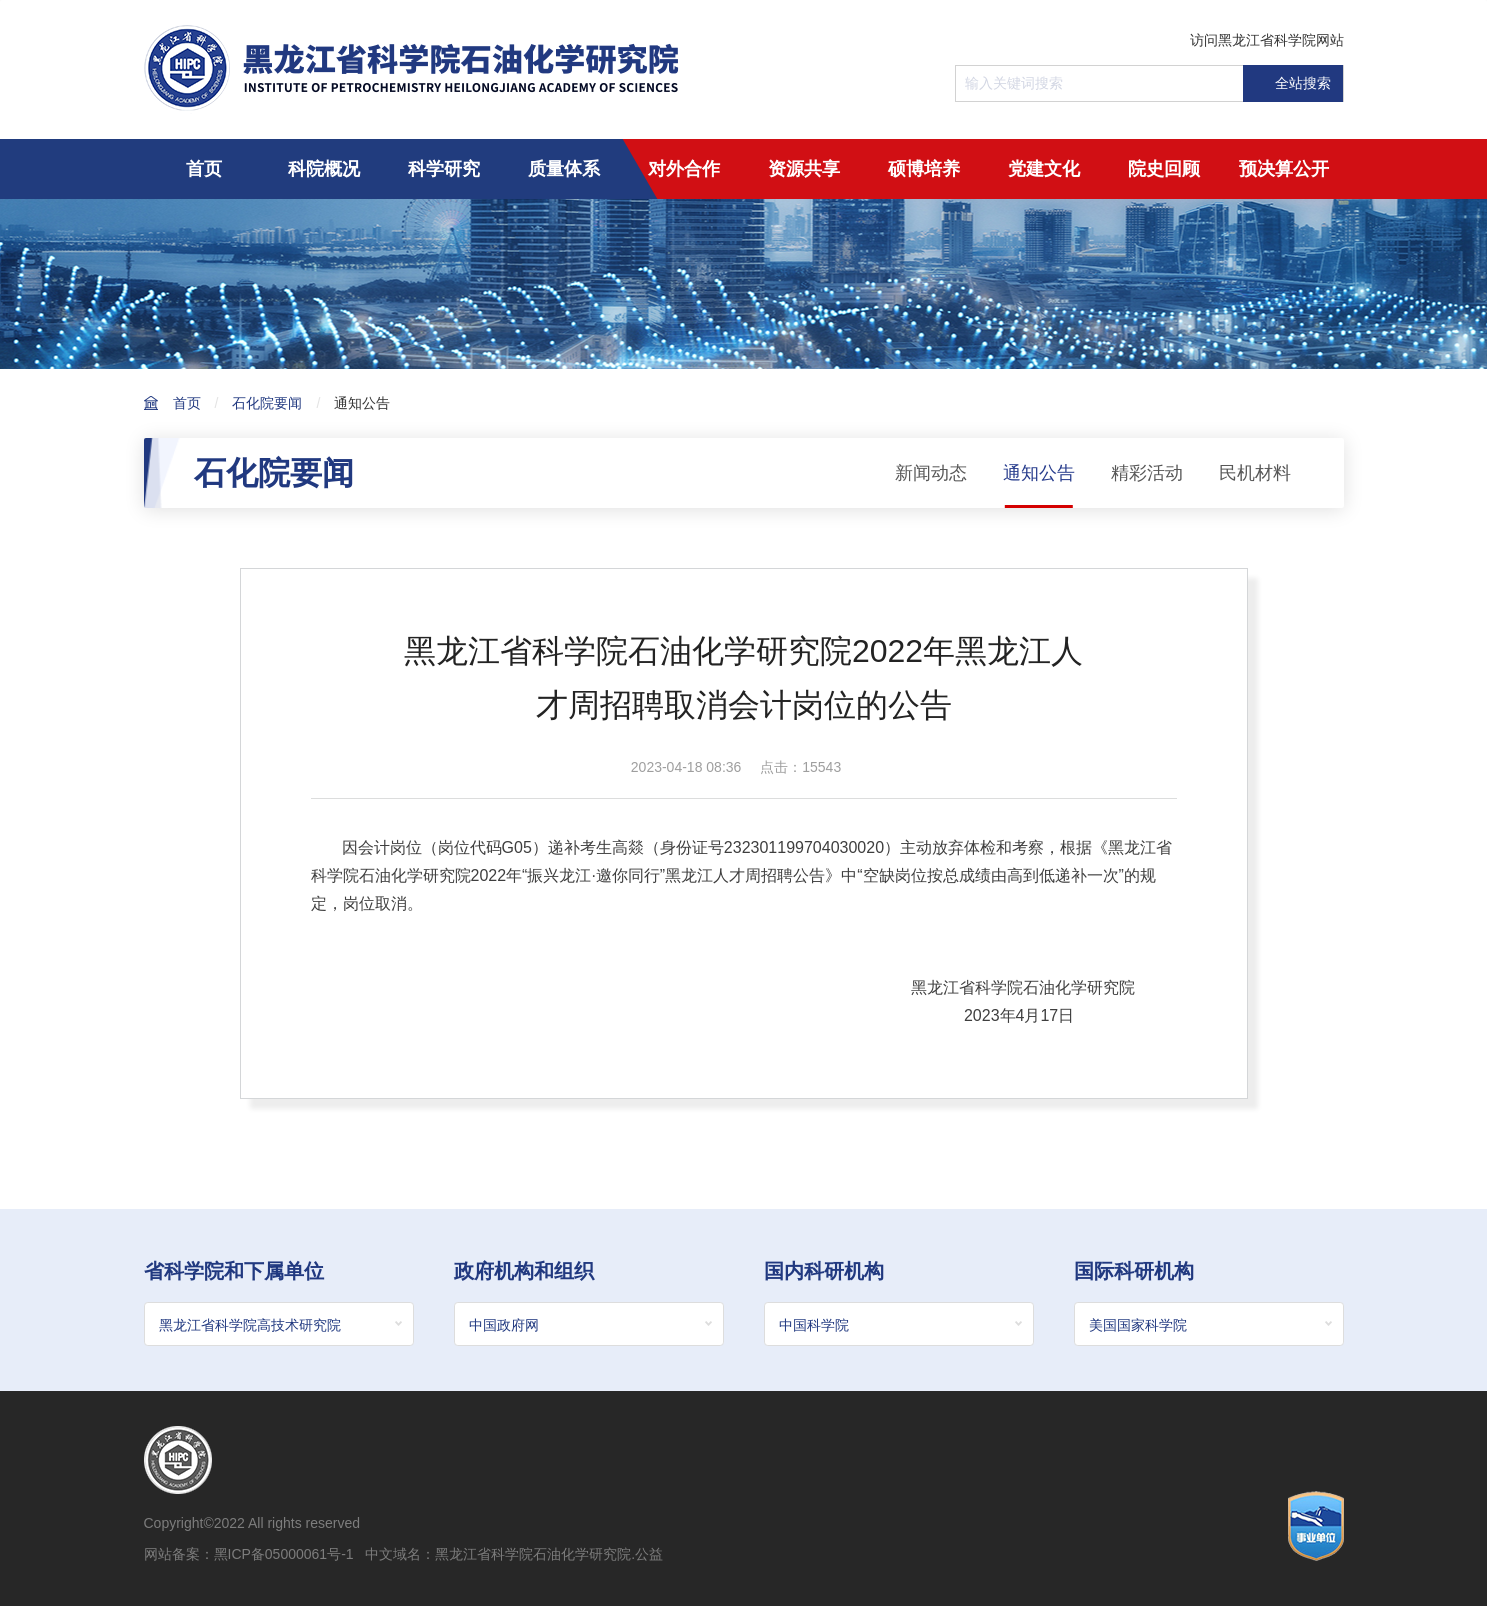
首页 (204, 169)
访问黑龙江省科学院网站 (1267, 40)
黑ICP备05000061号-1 (284, 1555)
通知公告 (362, 403)
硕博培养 (924, 169)
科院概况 (324, 169)
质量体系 (564, 169)
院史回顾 (1164, 169)
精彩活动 (1147, 473)
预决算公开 (1284, 169)
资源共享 (804, 169)
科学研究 (444, 169)
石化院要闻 (267, 403)
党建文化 (1044, 169)
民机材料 (1255, 473)
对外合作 (684, 169)
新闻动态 (931, 473)
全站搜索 (1292, 83)
